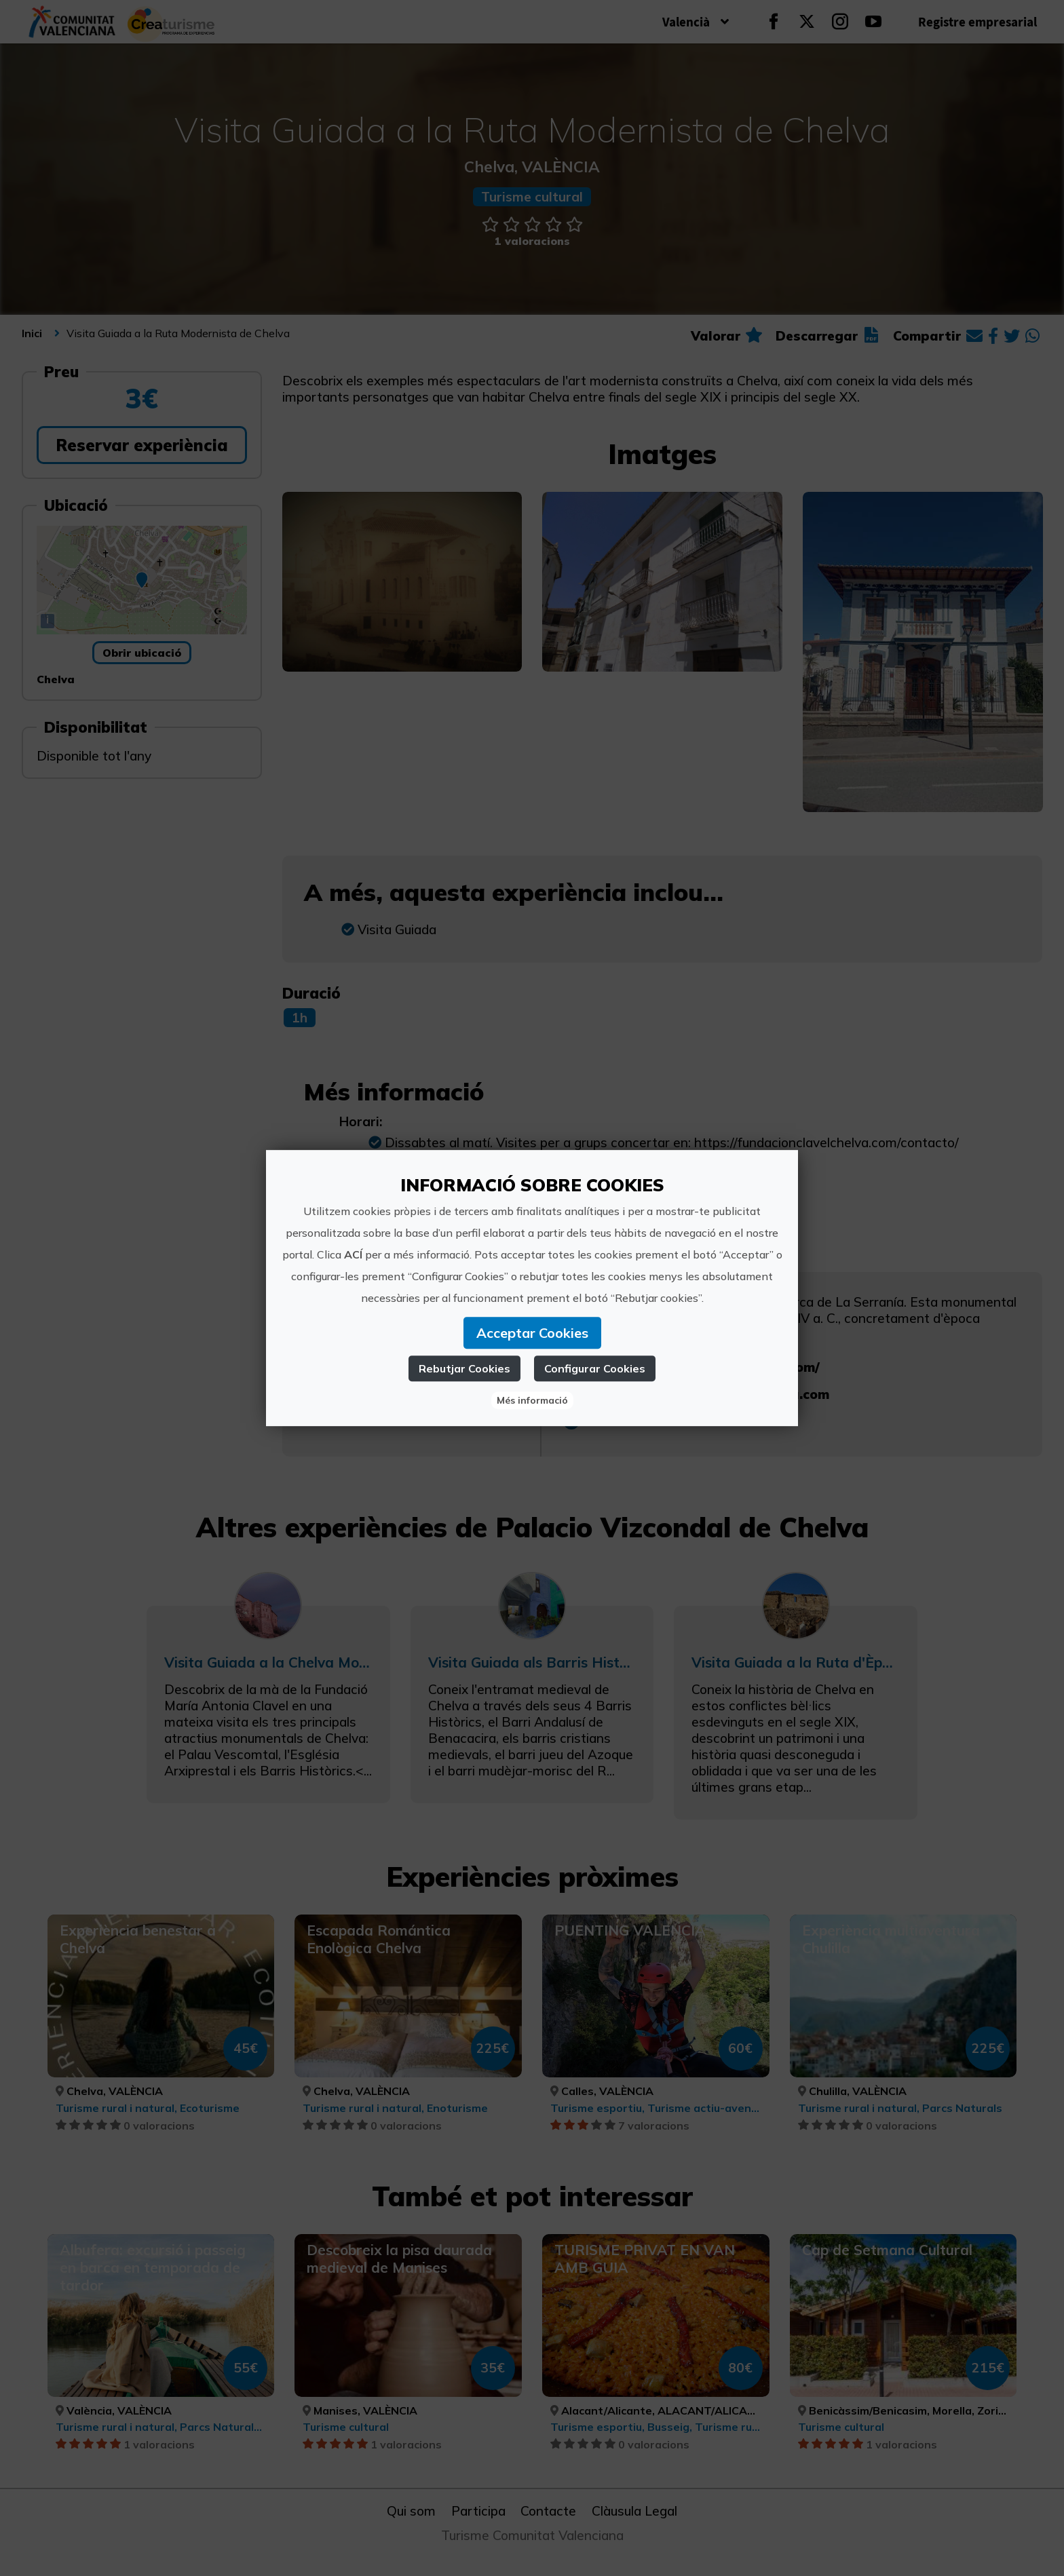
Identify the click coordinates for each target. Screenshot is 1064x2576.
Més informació (532, 1400)
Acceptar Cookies (532, 1332)
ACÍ (353, 1254)
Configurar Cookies (594, 1368)
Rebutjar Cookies (464, 1368)
